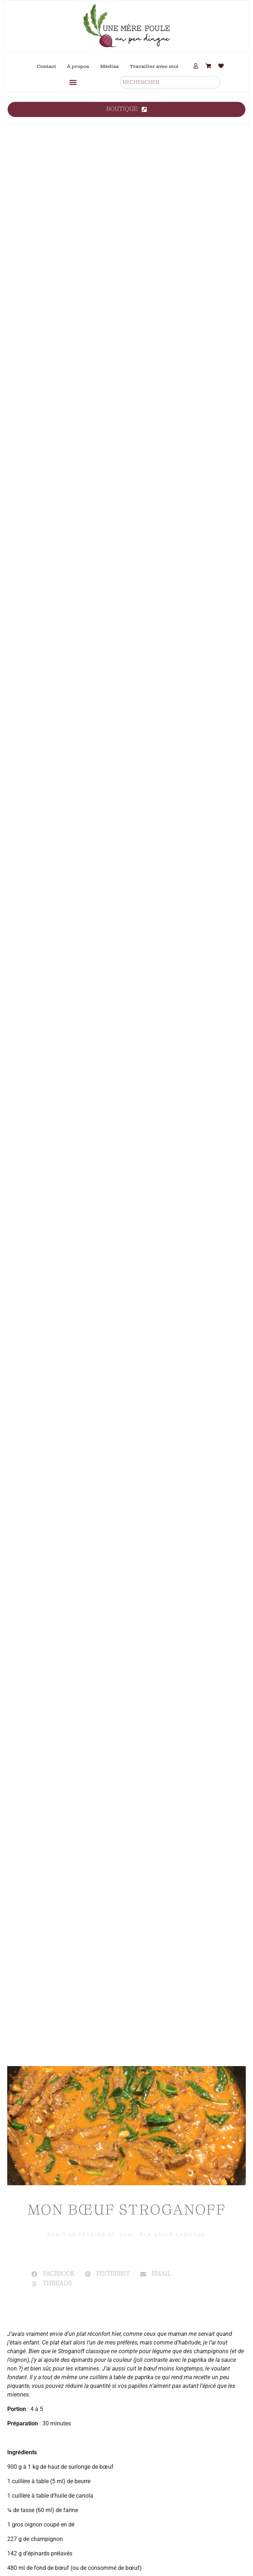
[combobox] (170, 82)
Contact (46, 66)
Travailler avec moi (154, 66)
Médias (109, 66)
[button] (73, 82)
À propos (78, 66)
